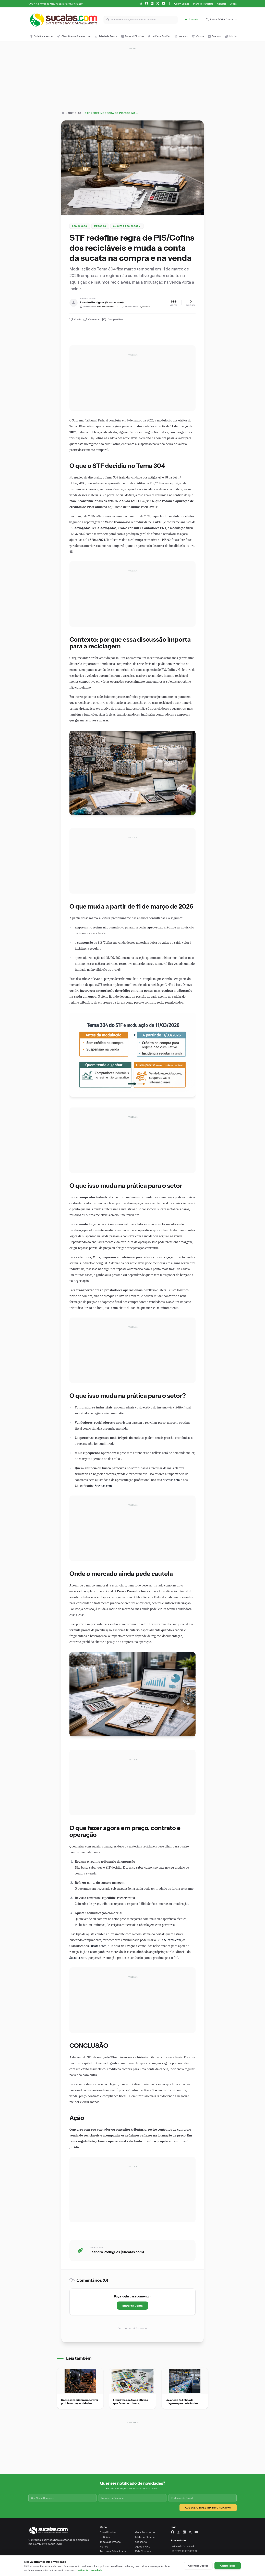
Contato (221, 3)
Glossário (141, 2541)
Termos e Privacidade (113, 2551)
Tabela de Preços (110, 2541)
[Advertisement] (132, 74)
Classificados (108, 2532)
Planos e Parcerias (203, 3)
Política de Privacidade (183, 2545)
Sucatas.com (171, 1480)
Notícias (74, 113)
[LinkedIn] (152, 3)
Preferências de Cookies (184, 2550)
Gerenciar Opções (198, 2565)
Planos (104, 2546)
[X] (157, 3)
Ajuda (233, 3)
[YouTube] (163, 3)
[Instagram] (141, 3)
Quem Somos (181, 3)
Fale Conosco (143, 2551)
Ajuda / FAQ (142, 2546)
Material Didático (145, 2537)
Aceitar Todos (227, 2565)
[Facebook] (146, 3)
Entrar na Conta (132, 2305)
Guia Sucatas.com (146, 2532)
